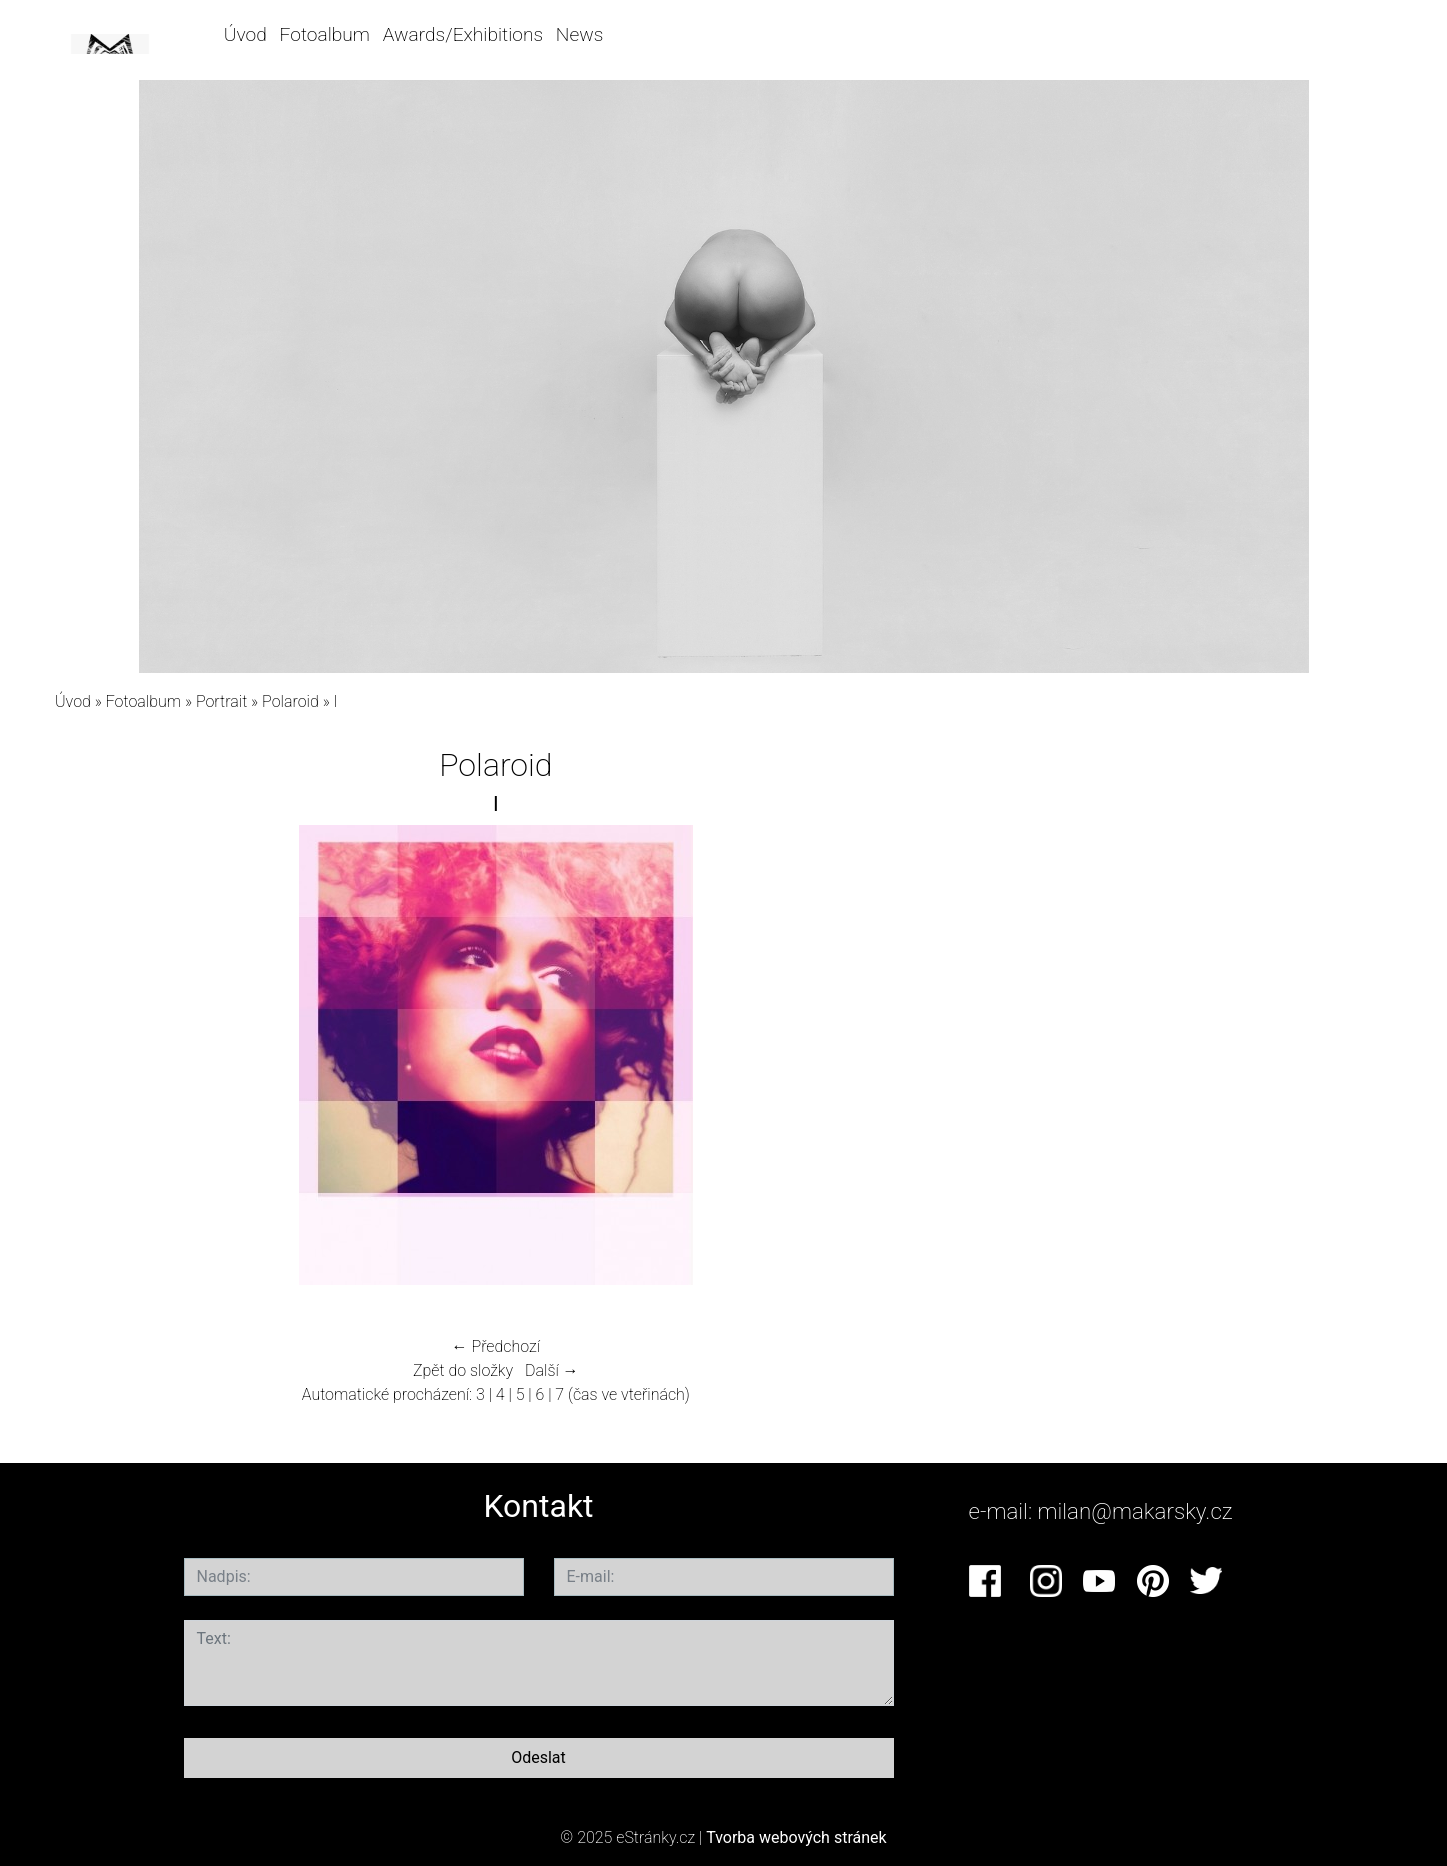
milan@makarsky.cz (1135, 1511)
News (579, 34)
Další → (552, 1370)
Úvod (245, 34)
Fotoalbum (325, 34)
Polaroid (290, 701)
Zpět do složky (463, 1370)
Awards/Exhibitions (463, 34)
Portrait (221, 701)
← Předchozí (496, 1346)
